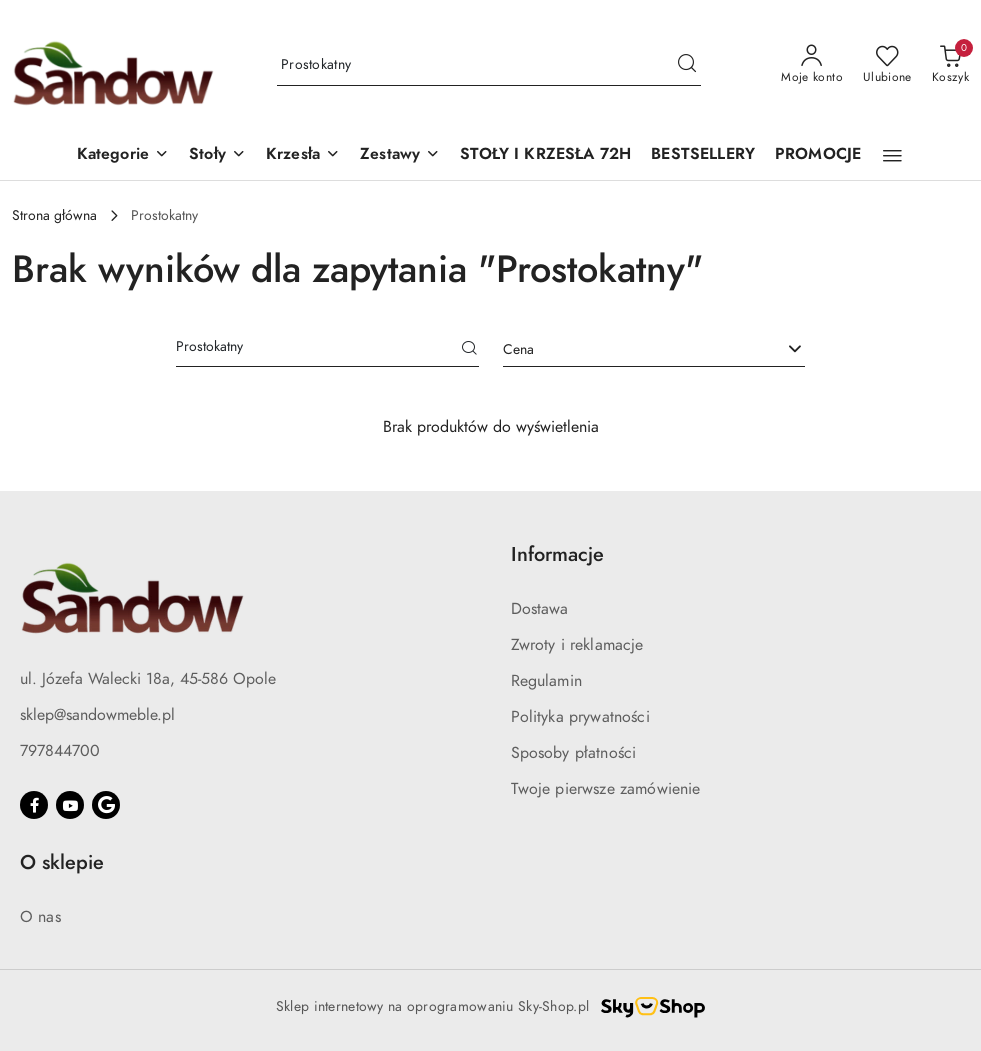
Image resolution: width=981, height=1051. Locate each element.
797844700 (60, 751)
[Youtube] (70, 805)
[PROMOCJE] (818, 155)
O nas (40, 917)
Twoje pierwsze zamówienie (606, 789)
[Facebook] (34, 805)
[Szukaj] (470, 350)
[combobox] (654, 350)
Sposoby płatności (574, 753)
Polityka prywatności (580, 717)
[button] (123, 155)
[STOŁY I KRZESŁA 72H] (545, 155)
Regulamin (546, 681)
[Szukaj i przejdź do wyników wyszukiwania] (687, 65)
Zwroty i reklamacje (577, 645)
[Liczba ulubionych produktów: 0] (887, 65)
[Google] (106, 805)
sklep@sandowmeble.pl (97, 715)
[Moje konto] (812, 65)
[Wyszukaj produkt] (489, 65)
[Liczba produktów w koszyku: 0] (950, 65)
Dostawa (540, 609)
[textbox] (629, 349)
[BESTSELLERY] (703, 155)
